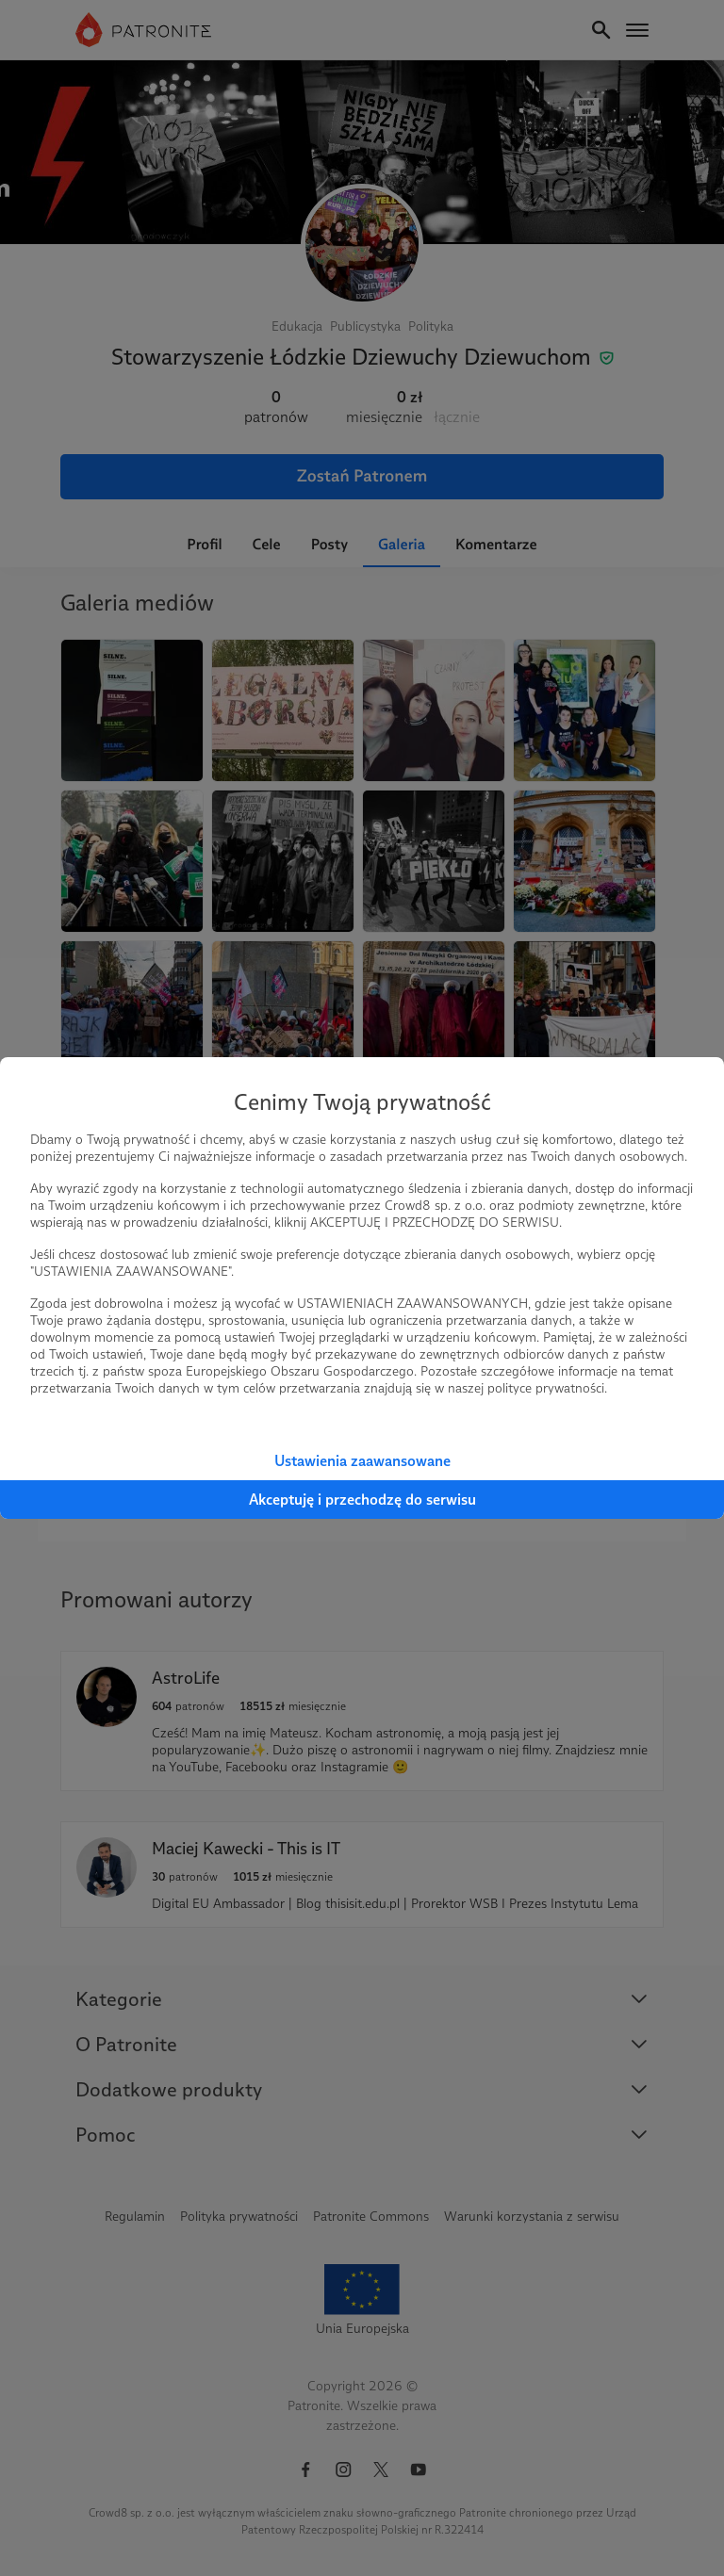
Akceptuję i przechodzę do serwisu (362, 1499)
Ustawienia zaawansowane (362, 1461)
